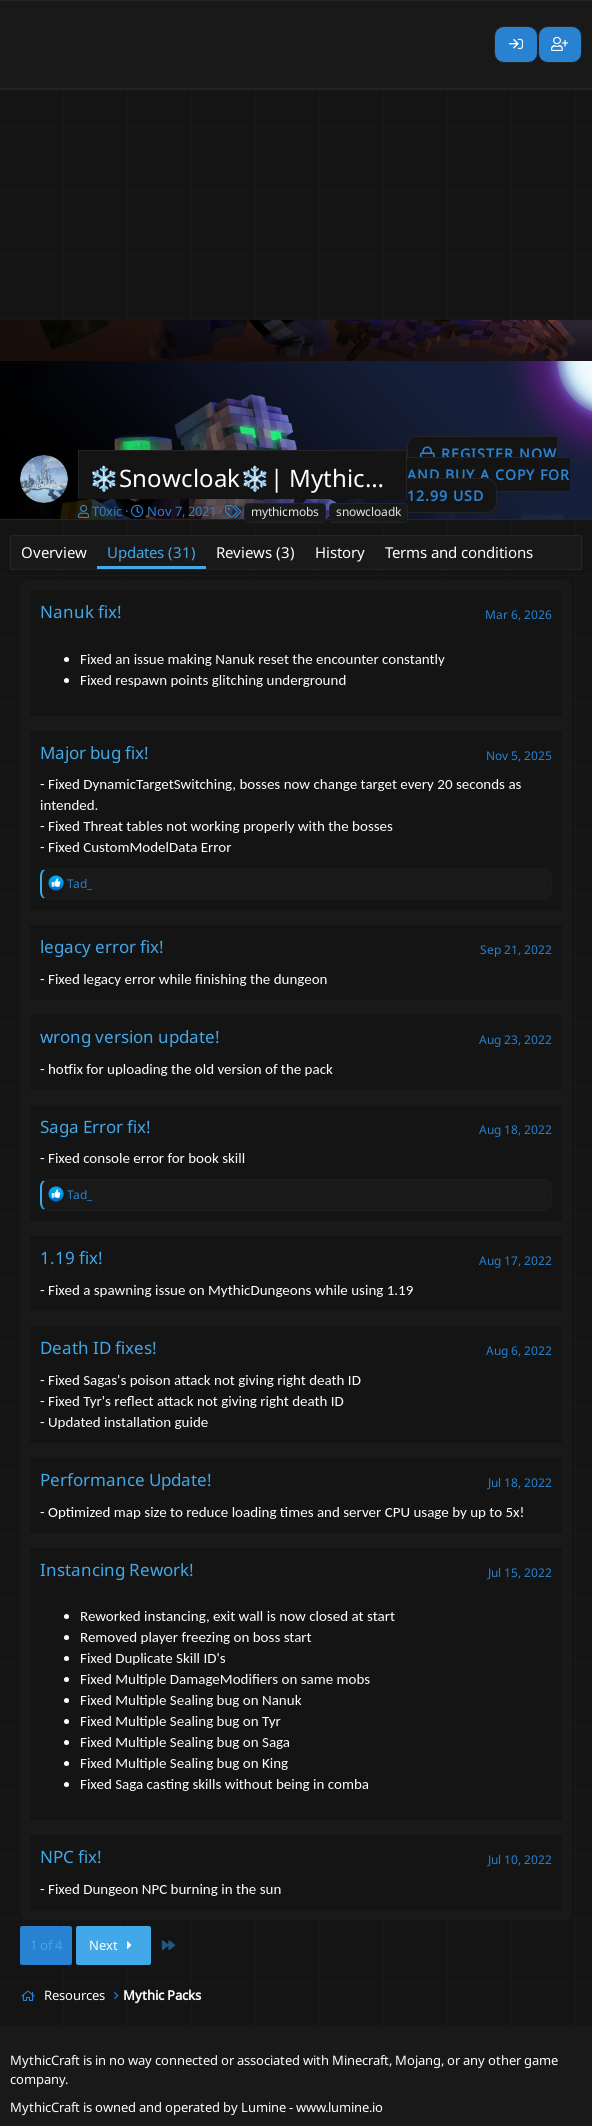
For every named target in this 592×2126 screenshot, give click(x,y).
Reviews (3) (255, 552)
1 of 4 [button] (46, 1945)
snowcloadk (368, 511)
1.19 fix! (71, 1257)
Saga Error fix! (95, 1126)
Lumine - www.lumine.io (312, 2107)
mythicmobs (285, 511)
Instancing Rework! (117, 1569)
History (340, 552)
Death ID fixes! (98, 1347)
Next (113, 1945)
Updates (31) (151, 552)
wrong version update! (130, 1036)
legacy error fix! (102, 946)
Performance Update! (126, 1479)
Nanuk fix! (81, 611)
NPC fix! (71, 1856)
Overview (54, 552)
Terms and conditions (459, 552)
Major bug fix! (94, 752)
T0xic (107, 511)
